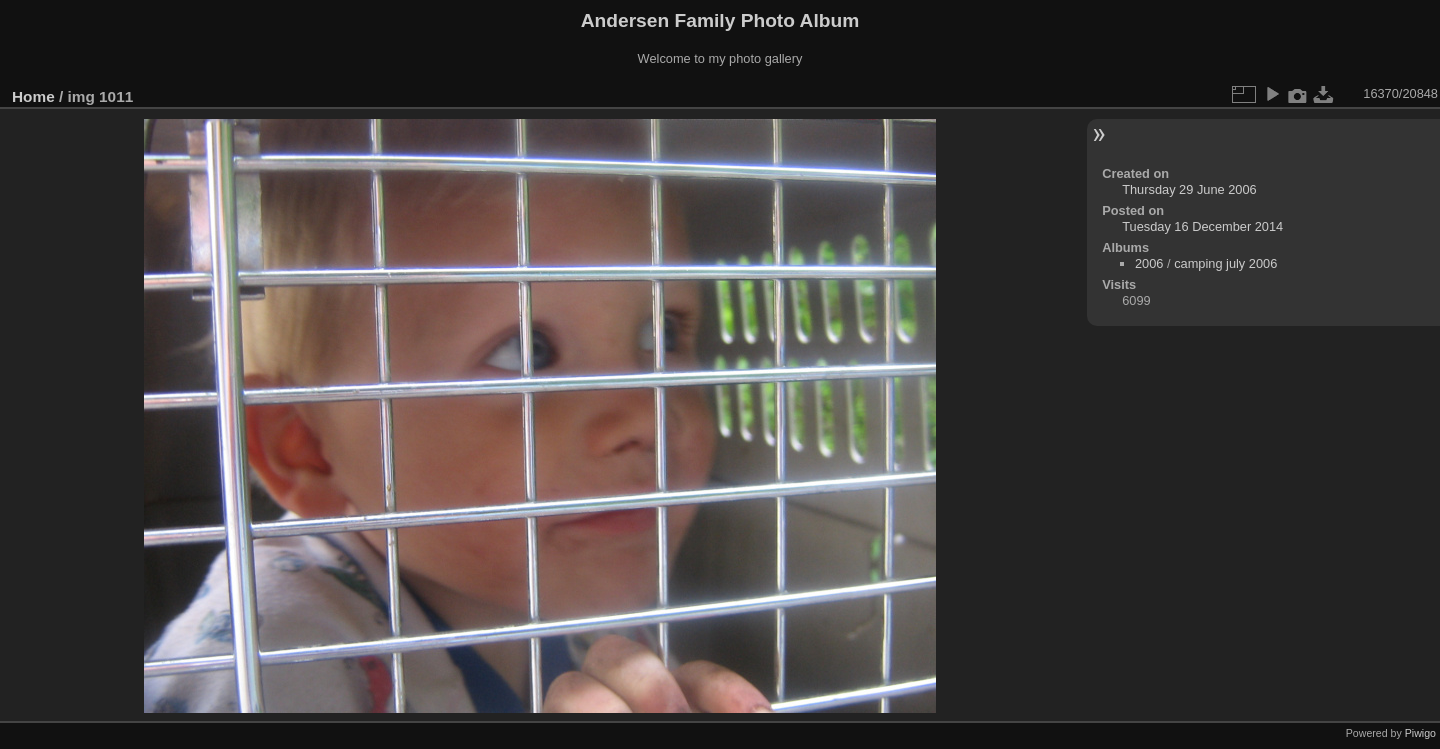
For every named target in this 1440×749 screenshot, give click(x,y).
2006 (1149, 263)
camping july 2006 (1225, 263)
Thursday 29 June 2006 (1189, 189)
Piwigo (1420, 733)
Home (33, 96)
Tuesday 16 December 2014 (1202, 226)
